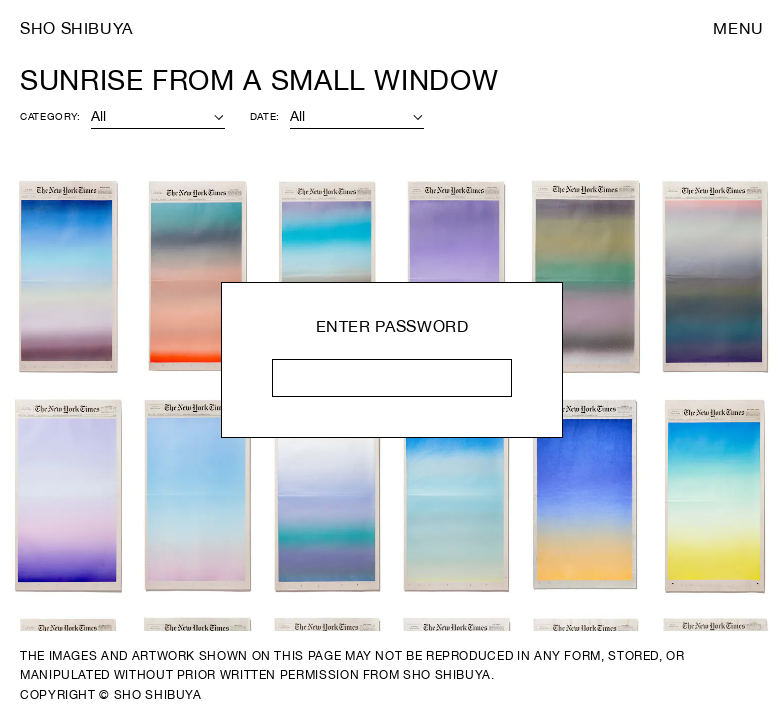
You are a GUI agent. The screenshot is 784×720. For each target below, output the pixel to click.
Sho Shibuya (76, 28)
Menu (738, 28)
